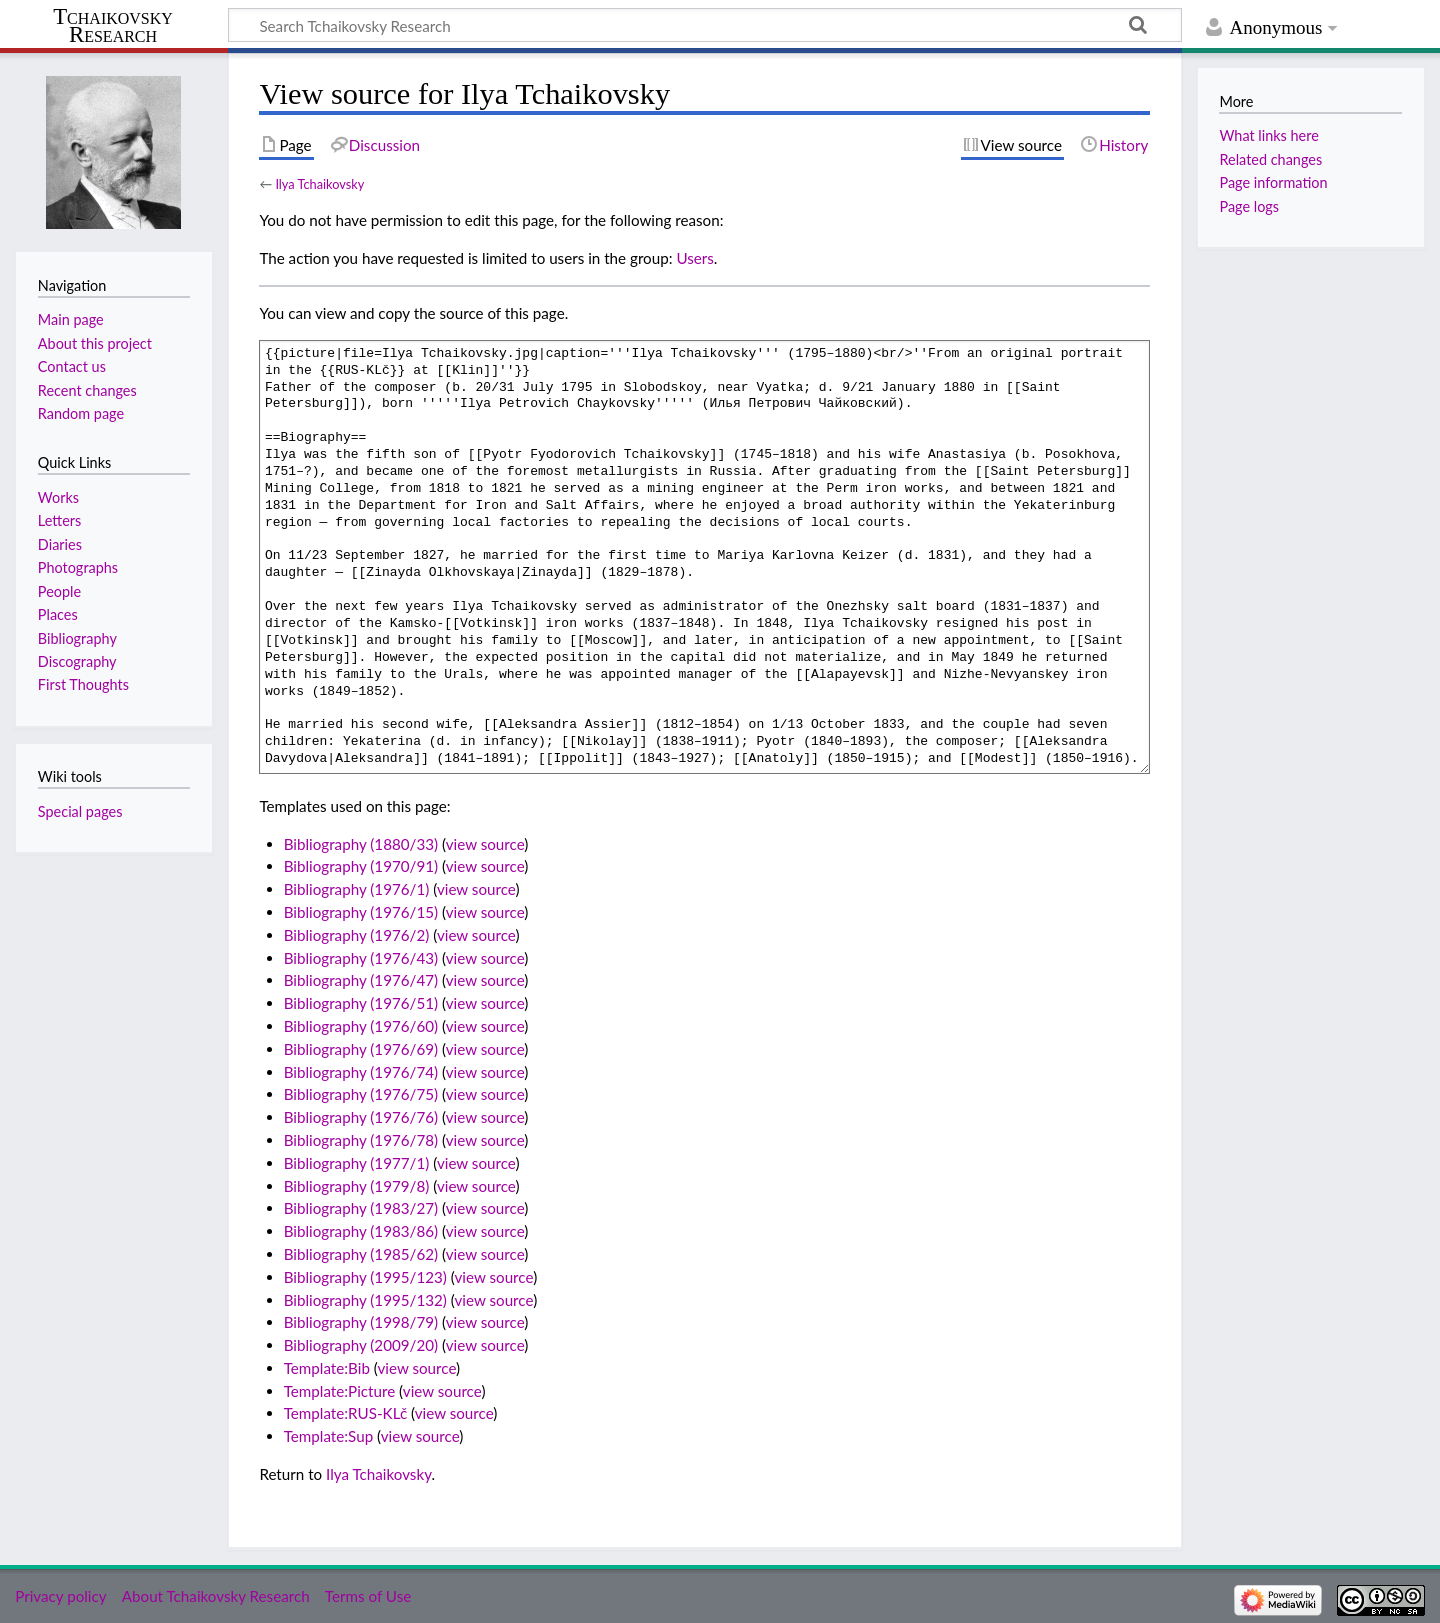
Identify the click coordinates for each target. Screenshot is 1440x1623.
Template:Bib (327, 1368)
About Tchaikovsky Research (216, 1596)
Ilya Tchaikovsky (319, 184)
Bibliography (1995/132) (365, 1300)
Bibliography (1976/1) (357, 889)
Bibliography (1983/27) (361, 1208)
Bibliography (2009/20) (361, 1345)
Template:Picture (340, 1391)
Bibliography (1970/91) (361, 866)
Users (694, 258)
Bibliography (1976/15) (361, 912)
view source (485, 844)
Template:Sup (328, 1436)
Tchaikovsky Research (113, 26)
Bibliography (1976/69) (361, 1049)
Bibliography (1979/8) (357, 1186)
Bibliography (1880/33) (361, 844)
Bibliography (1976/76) (361, 1117)
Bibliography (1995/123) (365, 1277)
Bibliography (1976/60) (361, 1026)
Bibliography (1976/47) (361, 980)
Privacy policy (60, 1596)
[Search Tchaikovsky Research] (705, 25)
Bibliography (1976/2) (357, 935)
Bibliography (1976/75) (361, 1094)
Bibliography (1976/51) (361, 1003)
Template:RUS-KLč (345, 1413)
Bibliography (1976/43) (361, 958)
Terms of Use (368, 1596)
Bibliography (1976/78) (361, 1140)
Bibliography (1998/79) (361, 1322)
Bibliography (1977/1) (357, 1163)
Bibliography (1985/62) (361, 1254)
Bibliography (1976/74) (361, 1072)
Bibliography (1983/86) (361, 1231)
